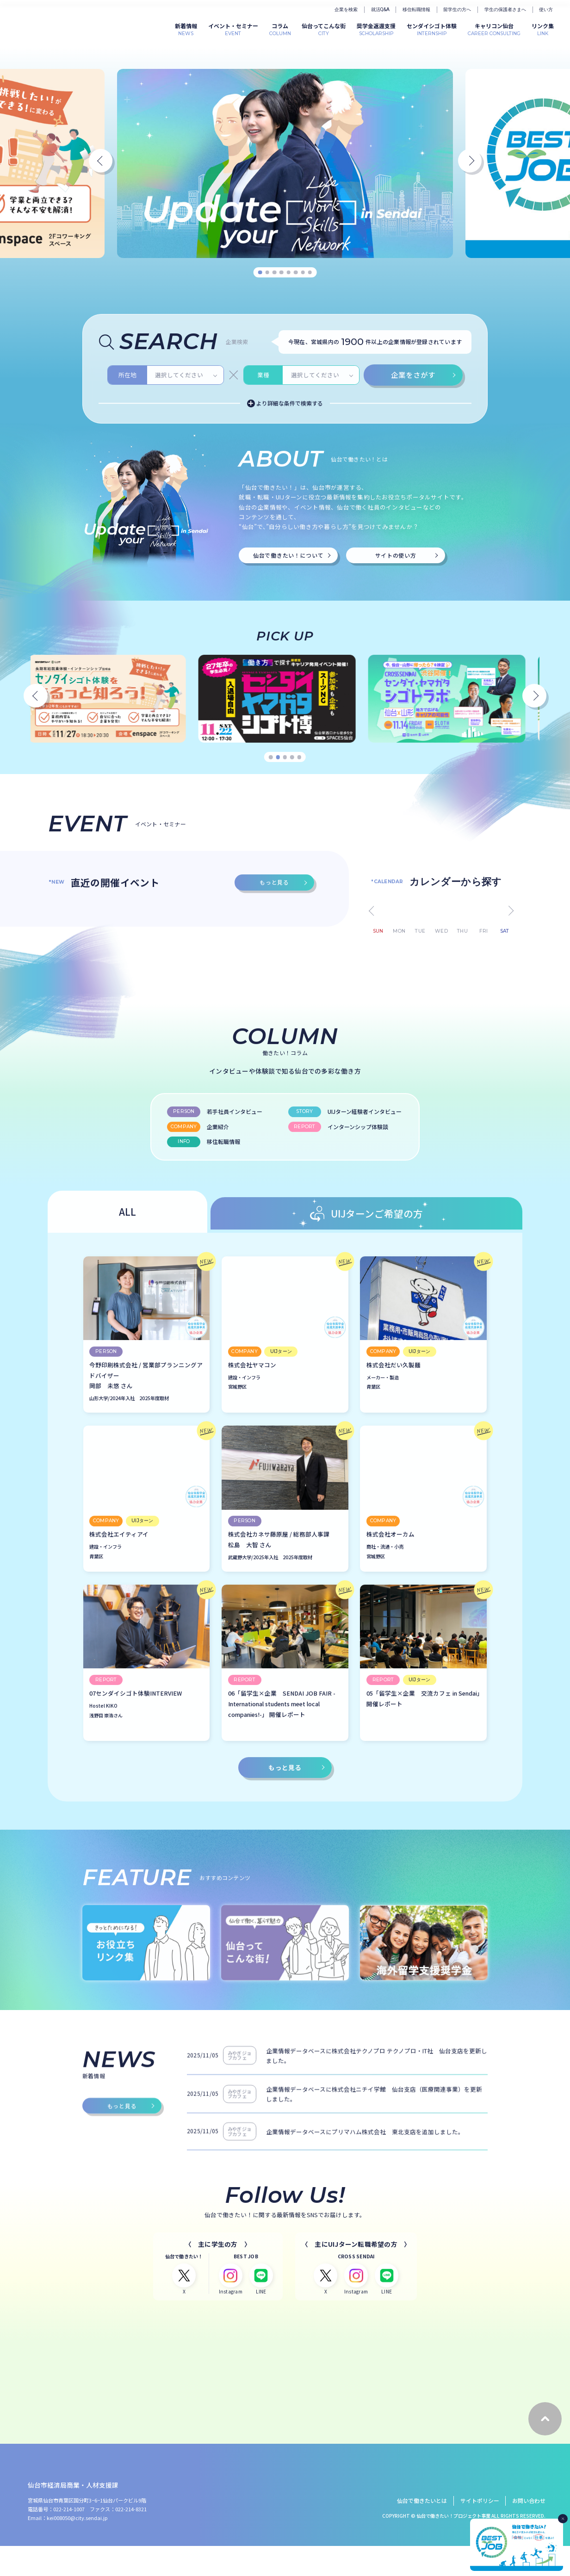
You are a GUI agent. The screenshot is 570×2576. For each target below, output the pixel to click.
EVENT (233, 29)
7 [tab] (303, 273)
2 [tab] (267, 273)
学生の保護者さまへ (505, 9)
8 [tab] (310, 273)
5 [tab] (288, 273)
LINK (543, 29)
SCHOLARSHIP (376, 29)
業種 (263, 516)
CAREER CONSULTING (494, 29)
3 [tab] (275, 273)
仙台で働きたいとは (422, 2531)
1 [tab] (260, 273)
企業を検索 (346, 9)
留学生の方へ (457, 9)
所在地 (127, 516)
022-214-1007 (69, 2539)
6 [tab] (296, 273)
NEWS (186, 29)
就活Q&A (380, 9)
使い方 (546, 9)
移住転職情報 (416, 9)
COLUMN (280, 29)
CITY (324, 29)
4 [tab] (281, 273)
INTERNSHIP (432, 29)
